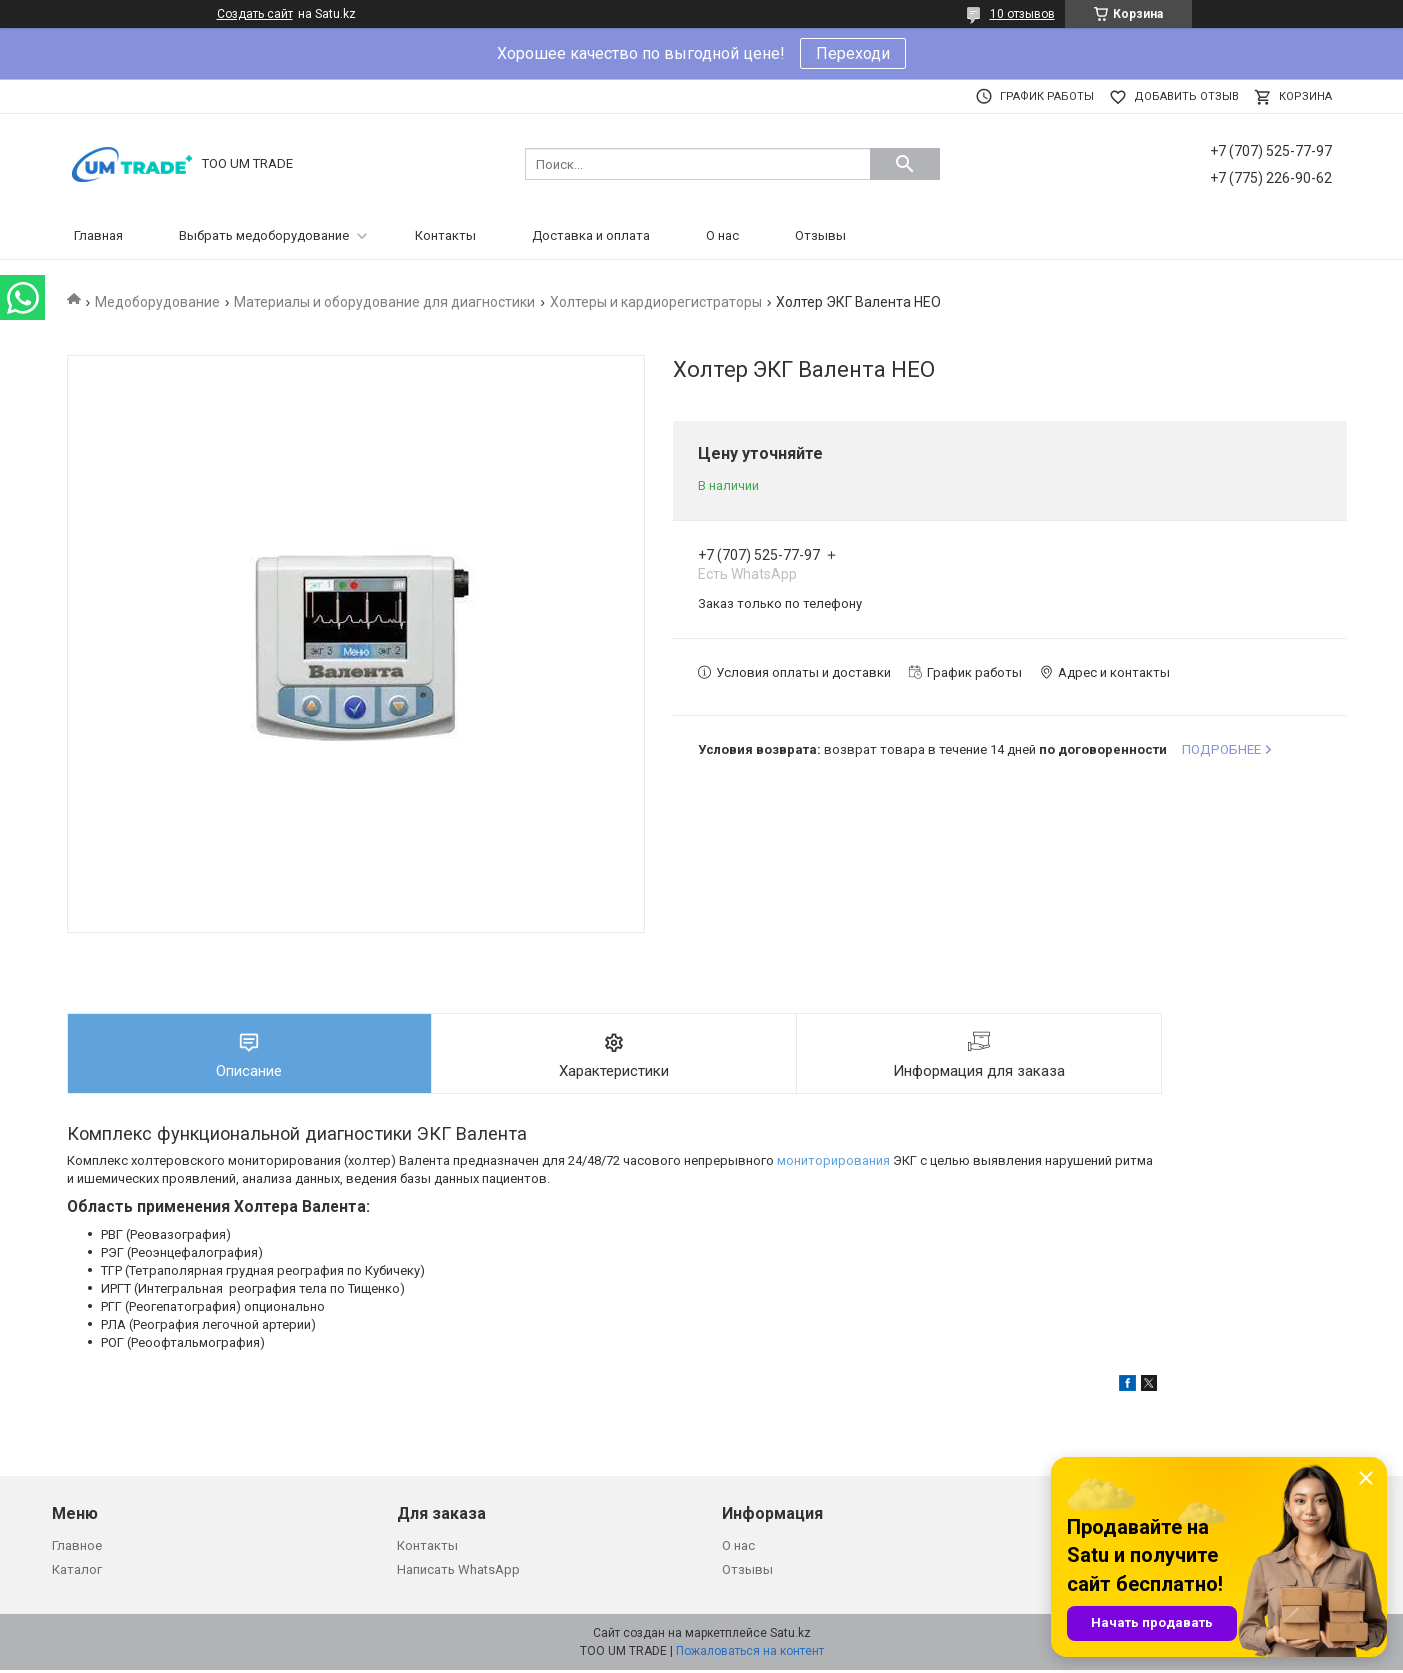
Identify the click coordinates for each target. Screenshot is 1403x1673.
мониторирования (833, 1164)
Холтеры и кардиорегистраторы (656, 302)
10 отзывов (1022, 14)
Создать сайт (255, 14)
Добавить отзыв (1186, 96)
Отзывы (820, 235)
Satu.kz (790, 1636)
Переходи (853, 53)
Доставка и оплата (591, 235)
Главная (98, 235)
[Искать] (905, 164)
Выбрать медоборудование (264, 235)
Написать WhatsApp (458, 1572)
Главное (77, 1549)
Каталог (77, 1572)
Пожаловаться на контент (750, 1654)
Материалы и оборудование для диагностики (384, 302)
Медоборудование (157, 302)
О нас (722, 235)
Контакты (445, 235)
